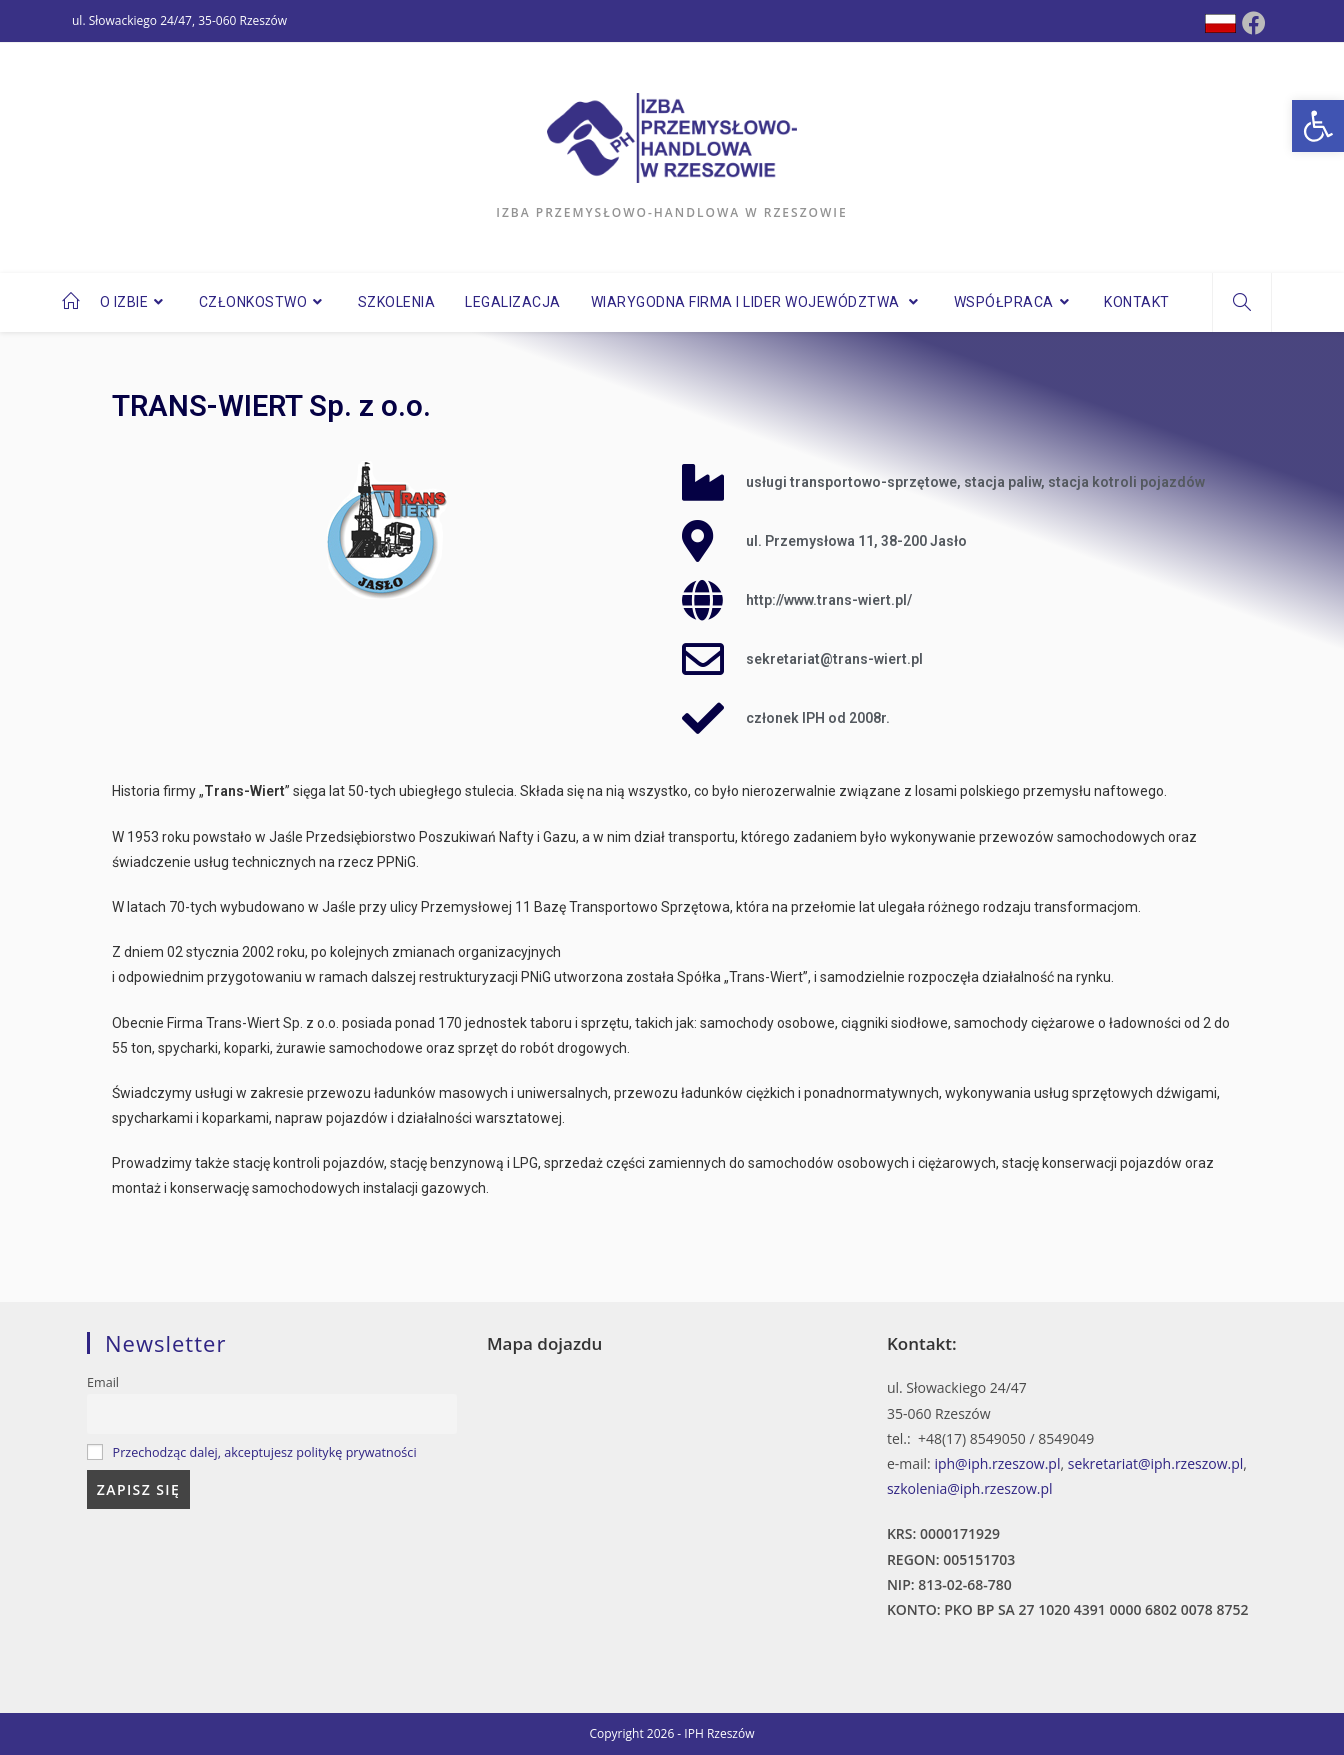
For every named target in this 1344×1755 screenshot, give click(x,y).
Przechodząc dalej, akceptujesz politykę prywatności (265, 1452)
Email (103, 1382)
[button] (1318, 126)
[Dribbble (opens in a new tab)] (1220, 23)
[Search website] (1242, 303)
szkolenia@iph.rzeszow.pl (970, 1488)
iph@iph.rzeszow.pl (997, 1463)
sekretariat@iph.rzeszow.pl (1156, 1463)
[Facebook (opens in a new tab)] (1254, 23)
